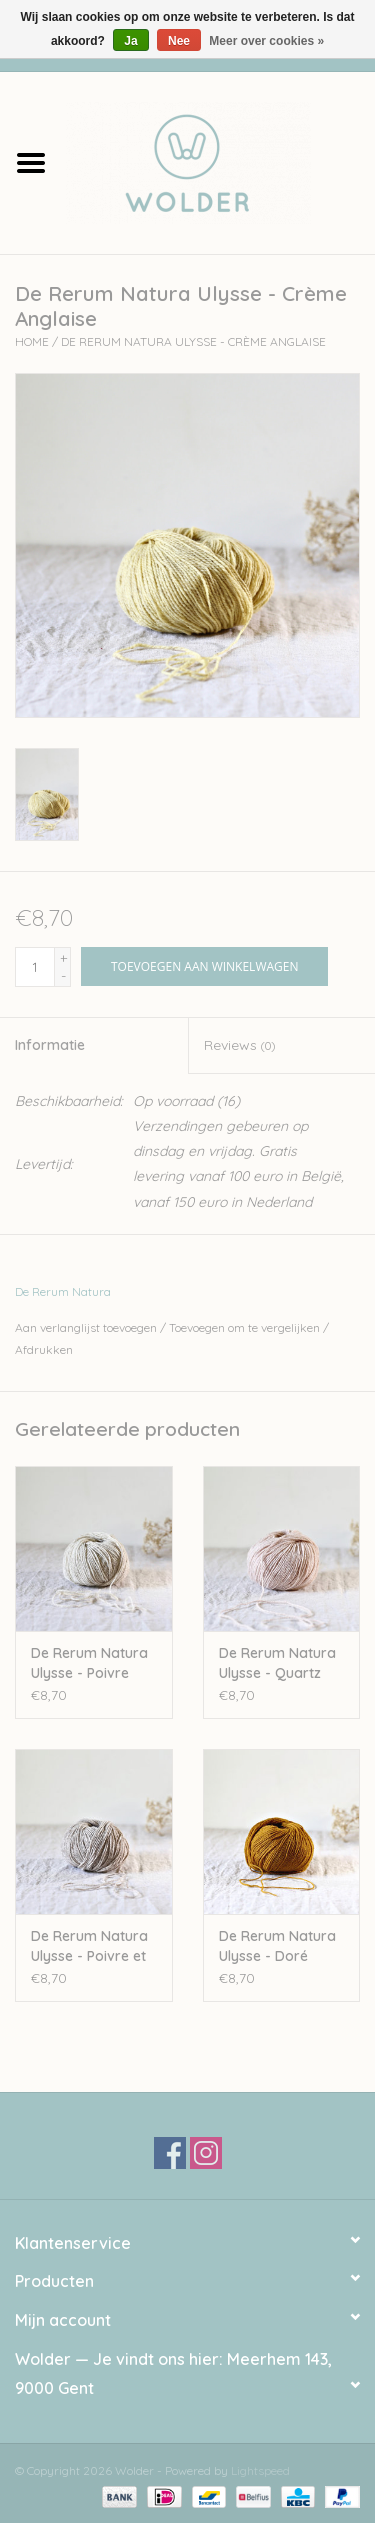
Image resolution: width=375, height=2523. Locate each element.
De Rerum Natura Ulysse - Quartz (277, 1663)
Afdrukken (44, 1349)
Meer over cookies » (266, 41)
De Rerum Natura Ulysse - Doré (277, 1946)
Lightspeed (260, 2470)
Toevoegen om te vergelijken (246, 1327)
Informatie (50, 1045)
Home (32, 341)
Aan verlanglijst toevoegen (86, 1327)
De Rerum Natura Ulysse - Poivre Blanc (89, 1663)
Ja (130, 41)
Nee (179, 41)
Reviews (239, 1045)
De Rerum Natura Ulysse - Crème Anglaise (193, 341)
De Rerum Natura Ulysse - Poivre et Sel (89, 1946)
